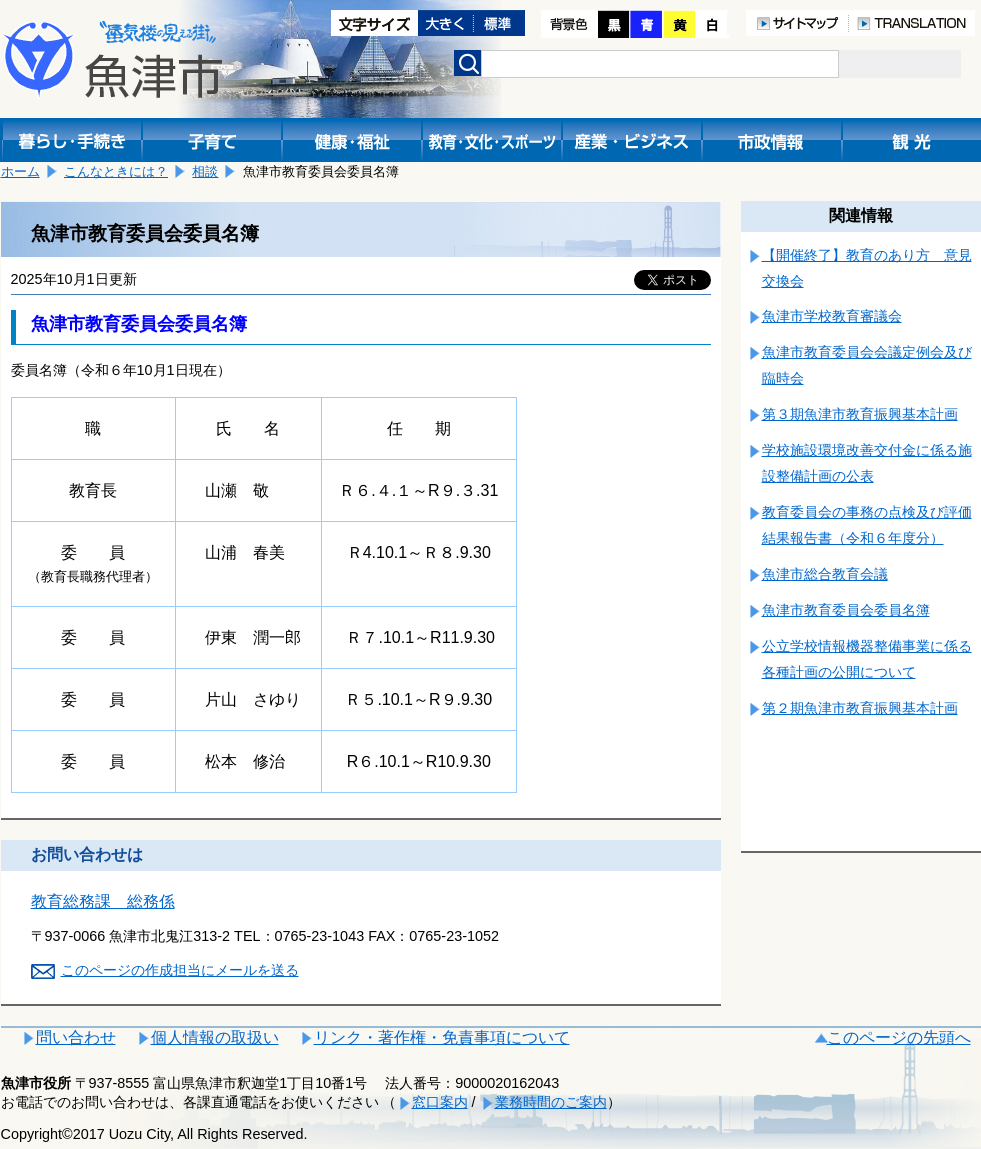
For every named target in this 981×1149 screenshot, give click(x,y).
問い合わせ (76, 1037)
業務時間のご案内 (551, 1102)
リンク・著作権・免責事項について (442, 1037)
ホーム (20, 171)
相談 (205, 171)
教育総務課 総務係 (103, 901)
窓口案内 (440, 1102)
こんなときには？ (116, 171)
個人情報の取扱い (215, 1037)
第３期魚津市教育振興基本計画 (860, 414)
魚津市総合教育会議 (825, 574)
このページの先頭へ (899, 1037)
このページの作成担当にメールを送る (180, 970)
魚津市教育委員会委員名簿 (846, 610)
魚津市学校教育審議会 (832, 316)
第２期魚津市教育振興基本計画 (860, 708)
